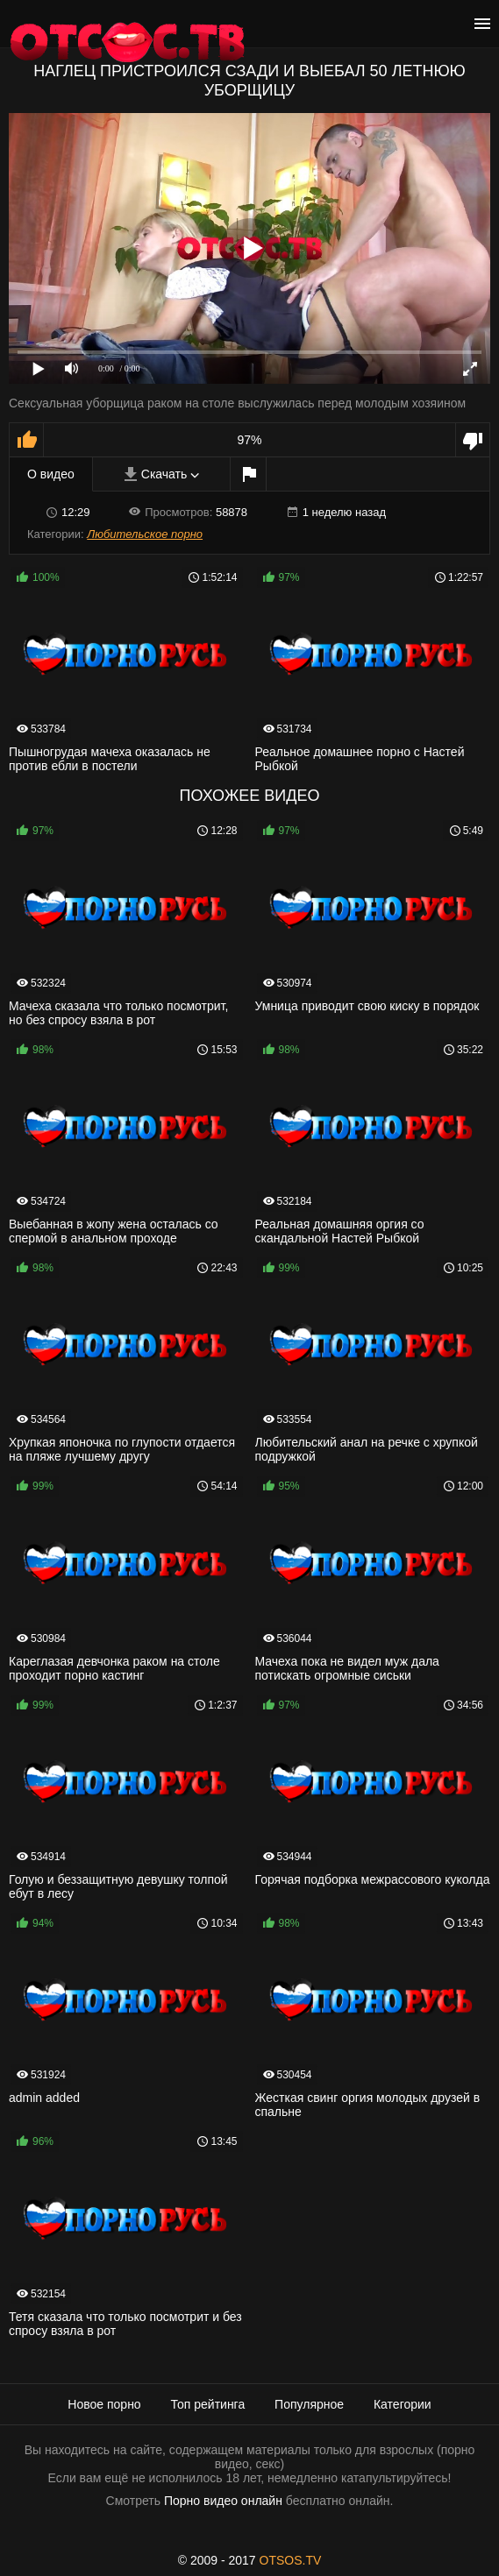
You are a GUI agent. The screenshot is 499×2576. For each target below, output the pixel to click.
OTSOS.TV (291, 2560)
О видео (51, 474)
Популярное (309, 2404)
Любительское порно (145, 534)
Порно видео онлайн (223, 2501)
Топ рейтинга (208, 2404)
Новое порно (104, 2404)
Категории (402, 2404)
